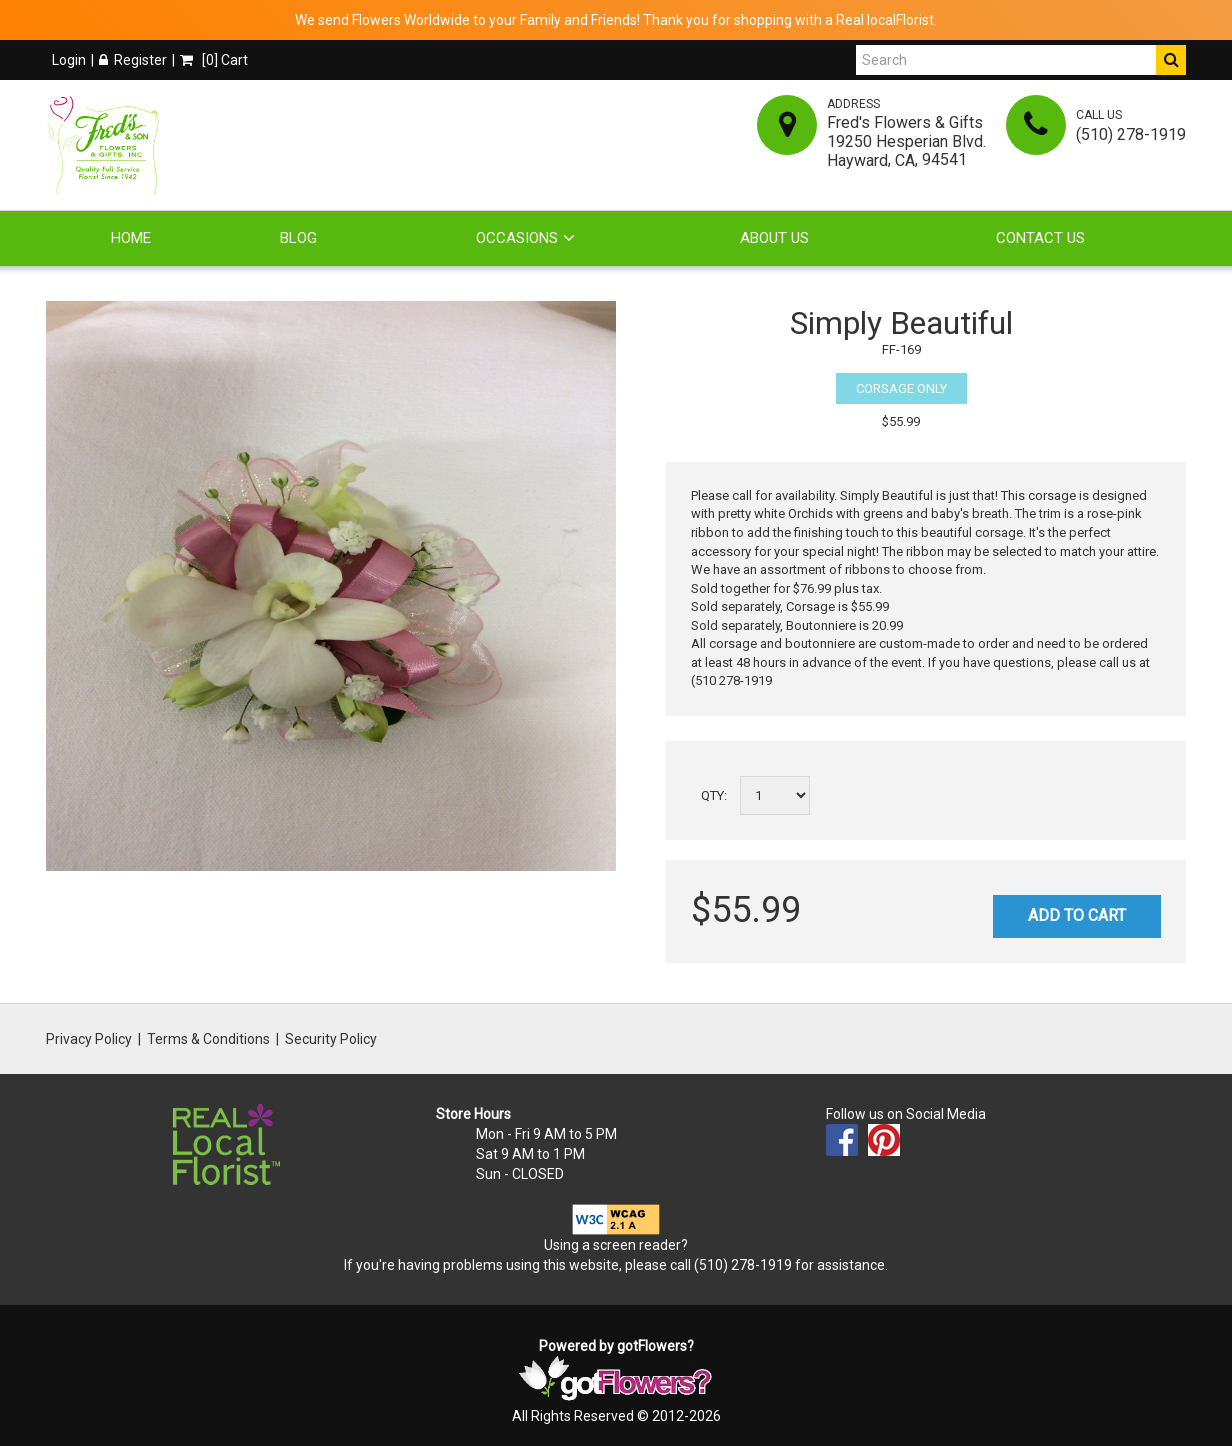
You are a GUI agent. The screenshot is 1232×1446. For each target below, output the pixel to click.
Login (69, 60)
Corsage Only (901, 388)
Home (131, 238)
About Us (774, 238)
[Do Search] (1171, 60)
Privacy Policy (89, 1039)
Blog (298, 238)
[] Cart (214, 60)
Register (133, 60)
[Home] (106, 145)
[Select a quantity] (775, 795)
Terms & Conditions (208, 1039)
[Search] (1006, 60)
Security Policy (331, 1039)
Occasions (517, 238)
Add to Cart (1077, 915)
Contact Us (1040, 238)
